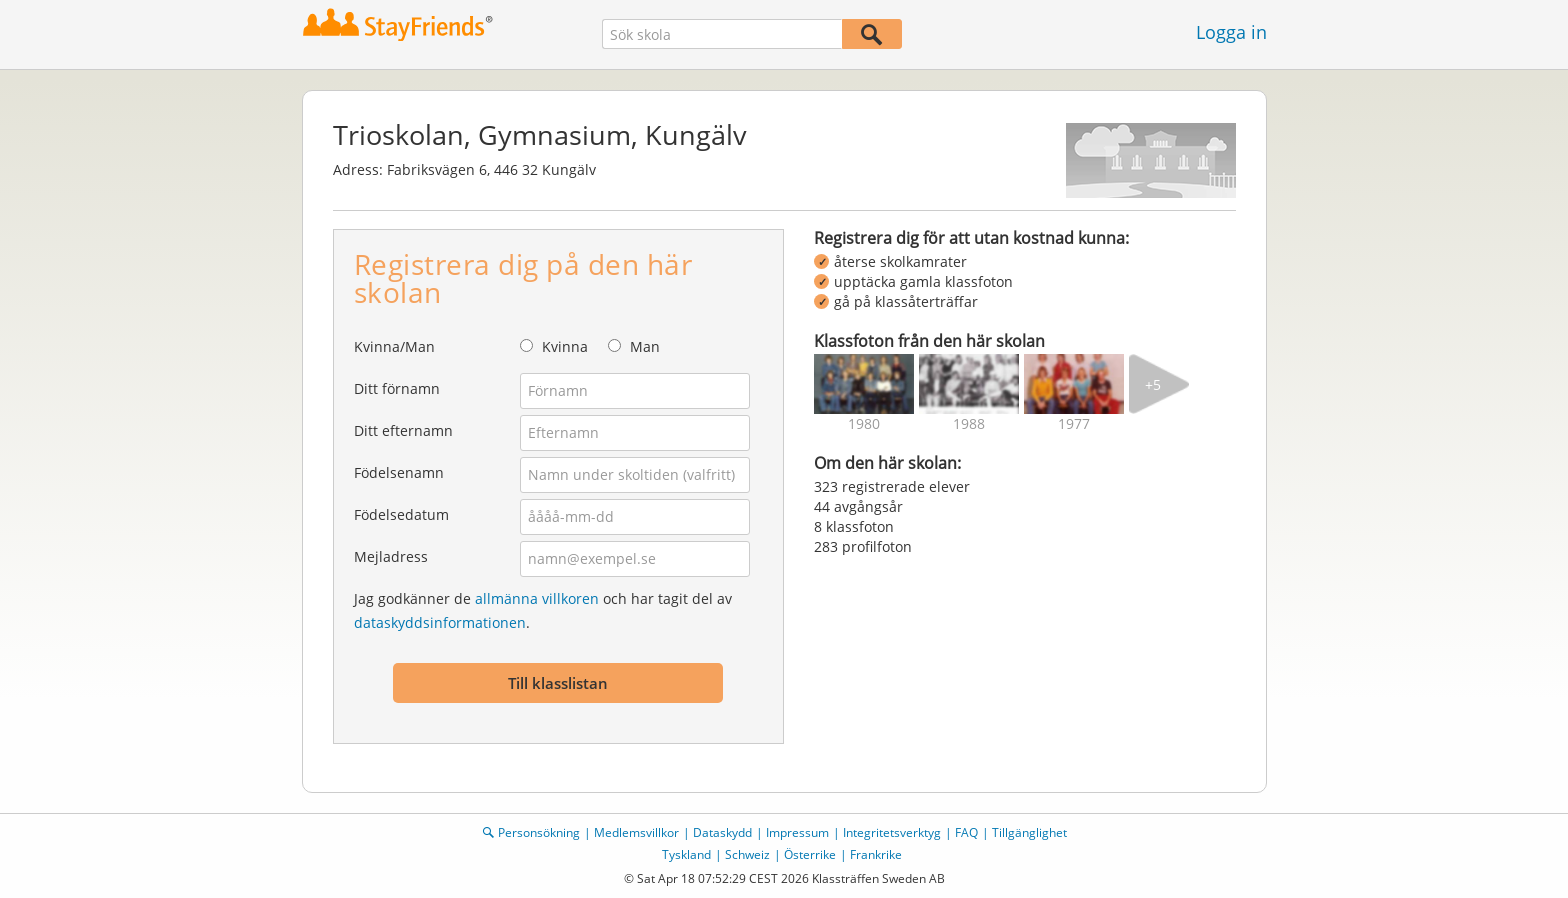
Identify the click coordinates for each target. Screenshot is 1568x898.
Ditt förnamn (397, 388)
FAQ (966, 832)
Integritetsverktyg (892, 832)
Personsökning (539, 832)
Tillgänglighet (1029, 832)
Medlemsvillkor (636, 832)
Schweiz (747, 854)
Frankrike (876, 854)
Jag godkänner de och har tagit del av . (543, 610)
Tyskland (686, 854)
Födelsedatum (401, 514)
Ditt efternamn (403, 430)
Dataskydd (722, 832)
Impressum (797, 832)
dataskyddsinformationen (440, 622)
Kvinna (565, 346)
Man (645, 346)
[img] (864, 384)
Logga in (1231, 32)
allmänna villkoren (537, 598)
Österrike (810, 854)
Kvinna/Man (394, 346)
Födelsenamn (399, 472)
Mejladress (391, 556)
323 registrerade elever (892, 486)
